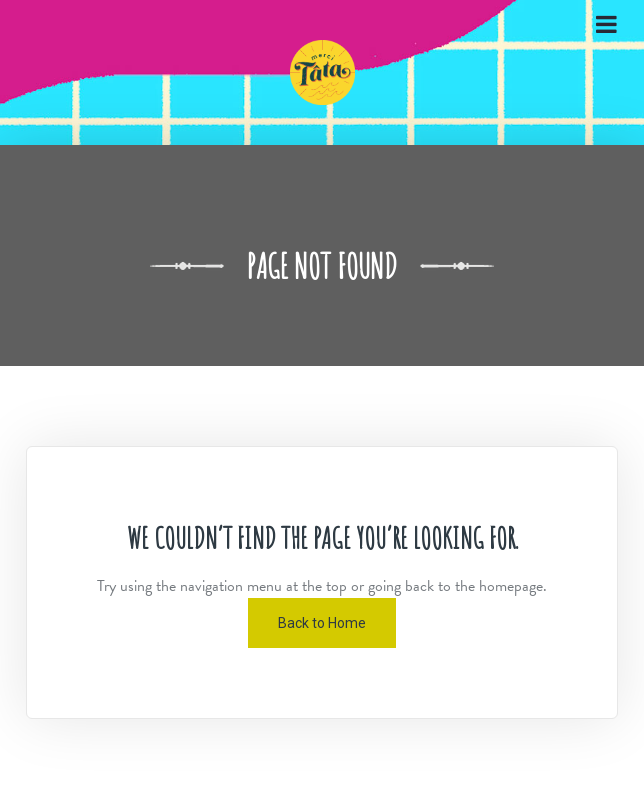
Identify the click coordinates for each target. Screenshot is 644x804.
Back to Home (322, 623)
